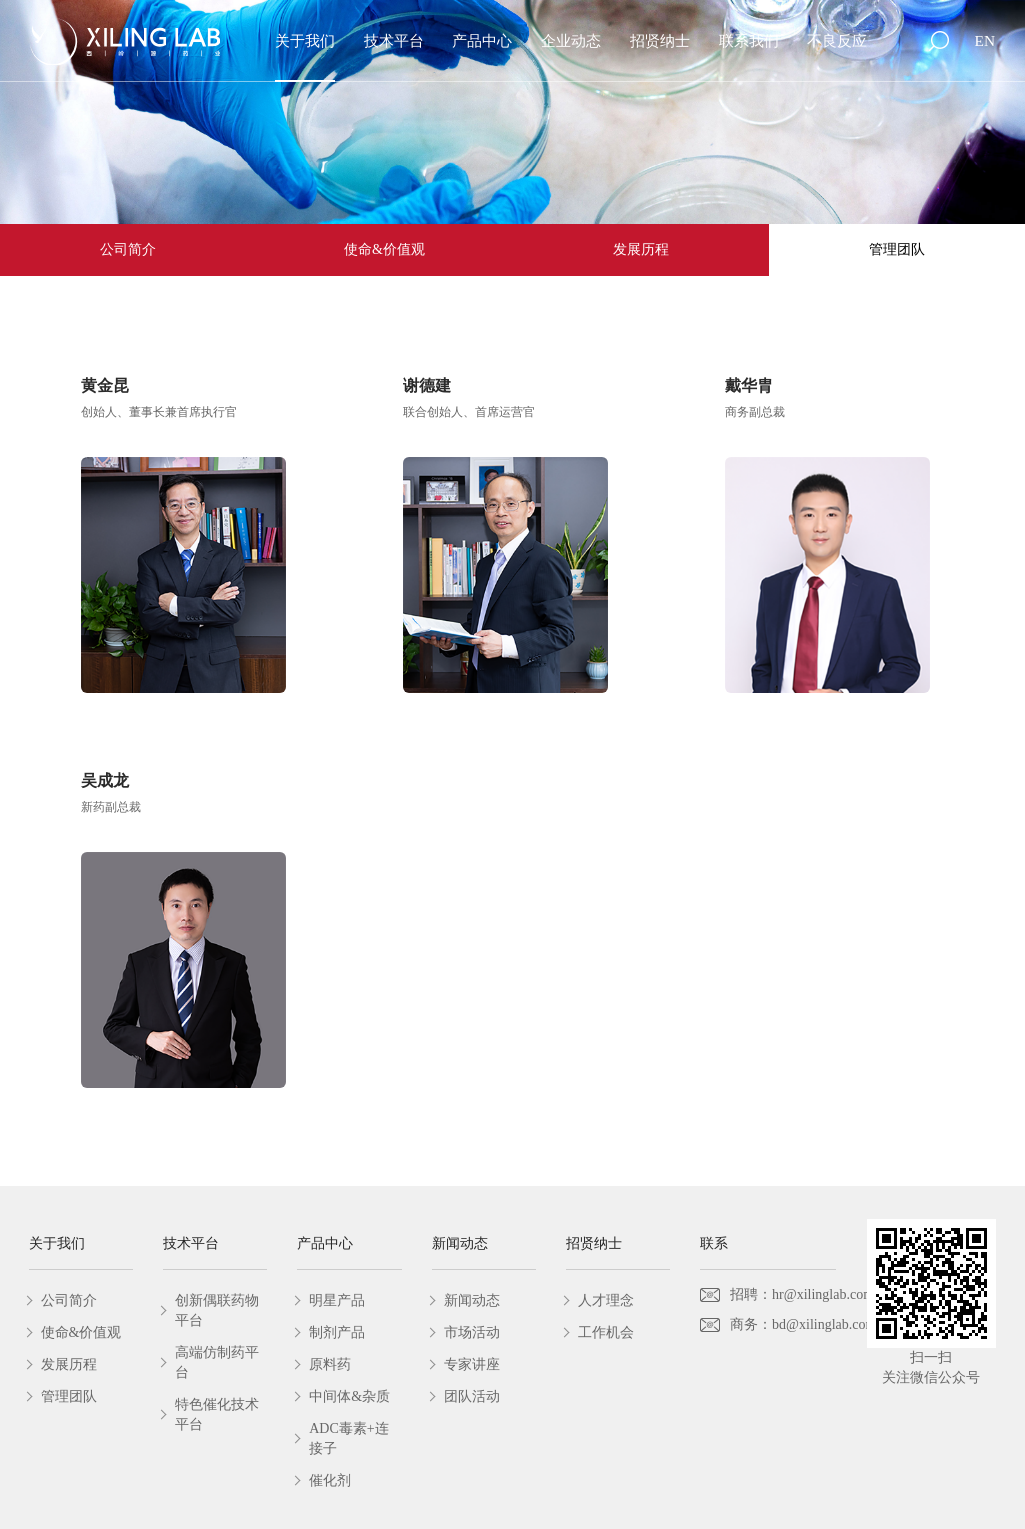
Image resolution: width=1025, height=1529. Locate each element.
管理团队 (897, 249)
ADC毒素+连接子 (348, 1438)
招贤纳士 (660, 40)
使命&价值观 (384, 249)
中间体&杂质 (349, 1396)
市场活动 (472, 1332)
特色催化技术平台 (217, 1414)
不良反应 (837, 40)
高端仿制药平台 (217, 1362)
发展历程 (641, 249)
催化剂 (330, 1480)
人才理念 (606, 1300)
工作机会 (606, 1332)
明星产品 (337, 1300)
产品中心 (482, 40)
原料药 (330, 1364)
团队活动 (472, 1396)
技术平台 (394, 40)
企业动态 (571, 40)
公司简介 (128, 249)
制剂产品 (337, 1332)
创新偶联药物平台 (217, 1310)
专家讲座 (472, 1364)
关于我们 (305, 40)
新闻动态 (472, 1300)
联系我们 (749, 40)
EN (985, 40)
